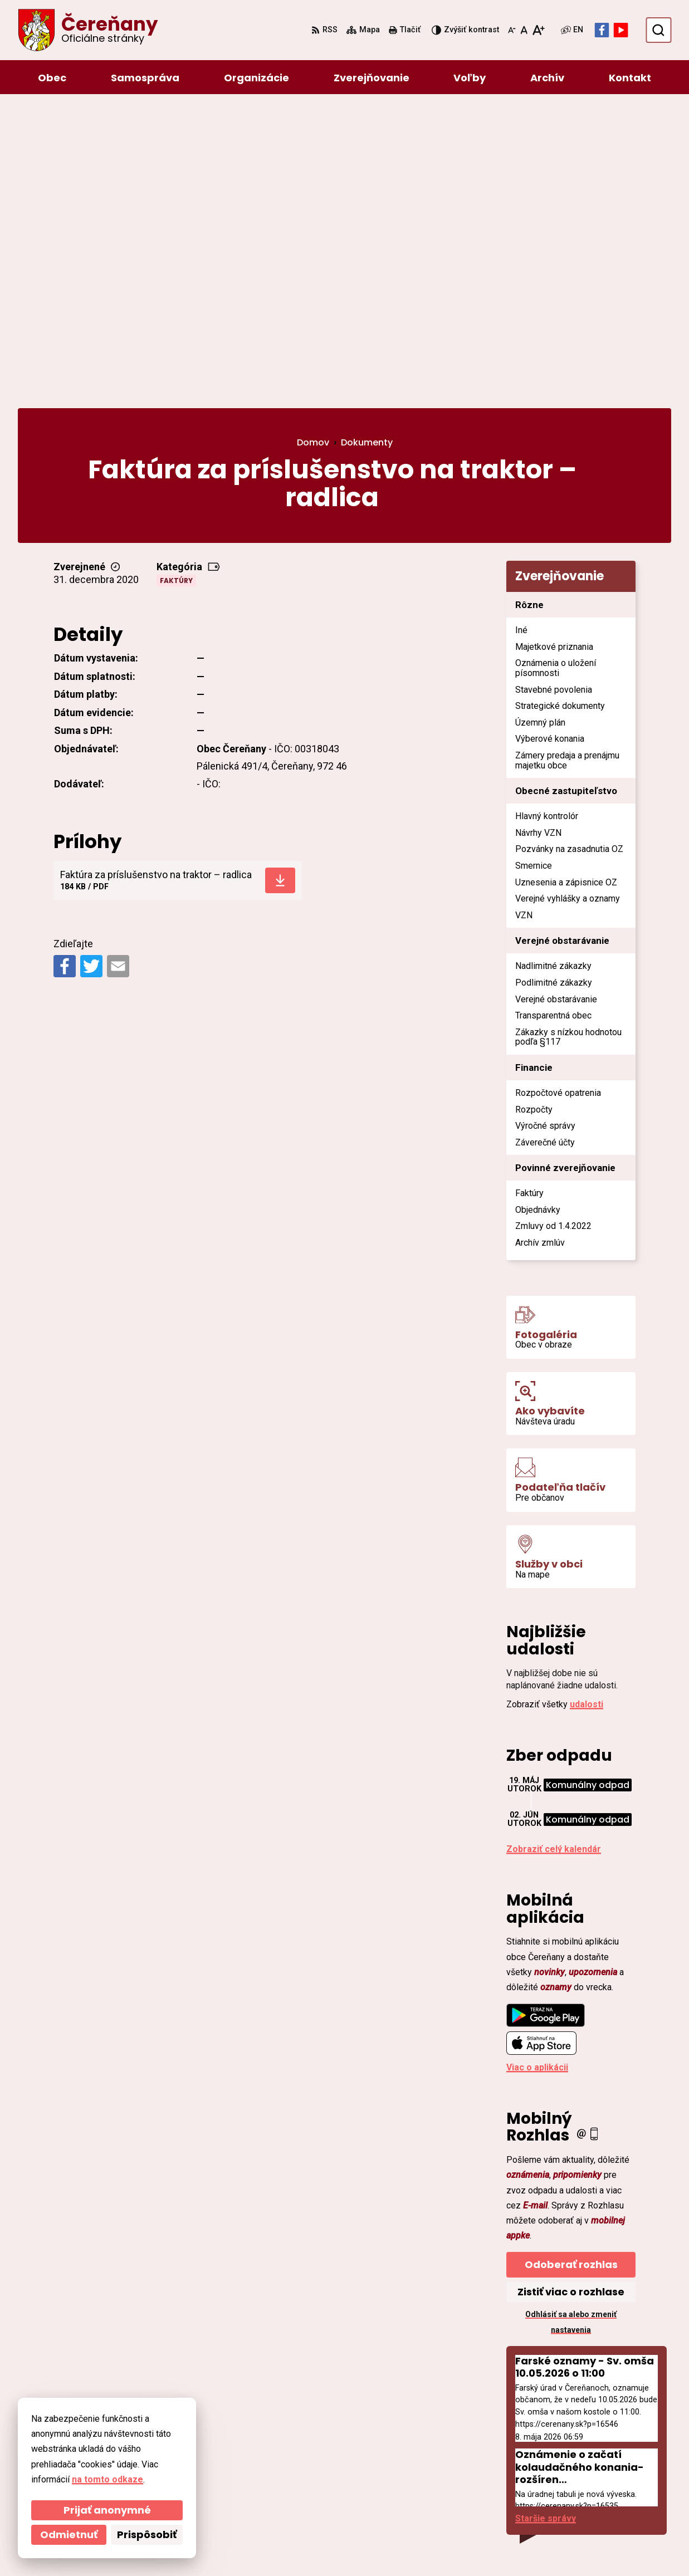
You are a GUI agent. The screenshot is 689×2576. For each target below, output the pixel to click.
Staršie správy (545, 2222)
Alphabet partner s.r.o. (170, 2546)
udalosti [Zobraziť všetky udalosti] (586, 1408)
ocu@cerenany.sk (587, 2468)
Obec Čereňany (324, 2546)
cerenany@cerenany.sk (599, 2481)
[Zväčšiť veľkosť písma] (538, 30)
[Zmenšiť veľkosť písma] (512, 30)
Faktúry (176, 283)
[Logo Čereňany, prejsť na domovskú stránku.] (88, 30)
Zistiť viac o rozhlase (570, 1995)
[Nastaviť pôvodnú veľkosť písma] (524, 30)
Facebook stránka (588, 2495)
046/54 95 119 (579, 2455)
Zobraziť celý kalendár (553, 1552)
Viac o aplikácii (537, 1770)
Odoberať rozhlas (571, 1968)
